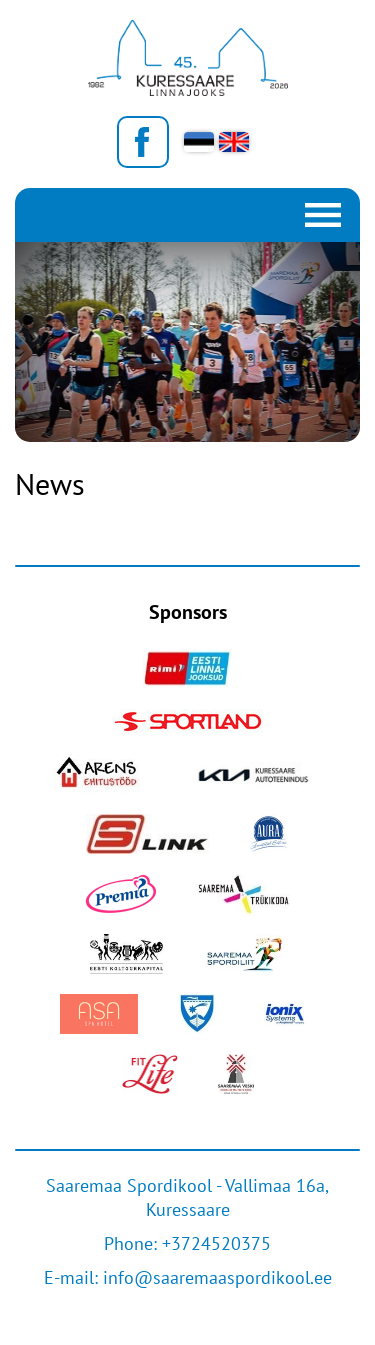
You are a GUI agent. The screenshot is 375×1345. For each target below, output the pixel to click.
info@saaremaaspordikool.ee (217, 1277)
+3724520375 (216, 1243)
